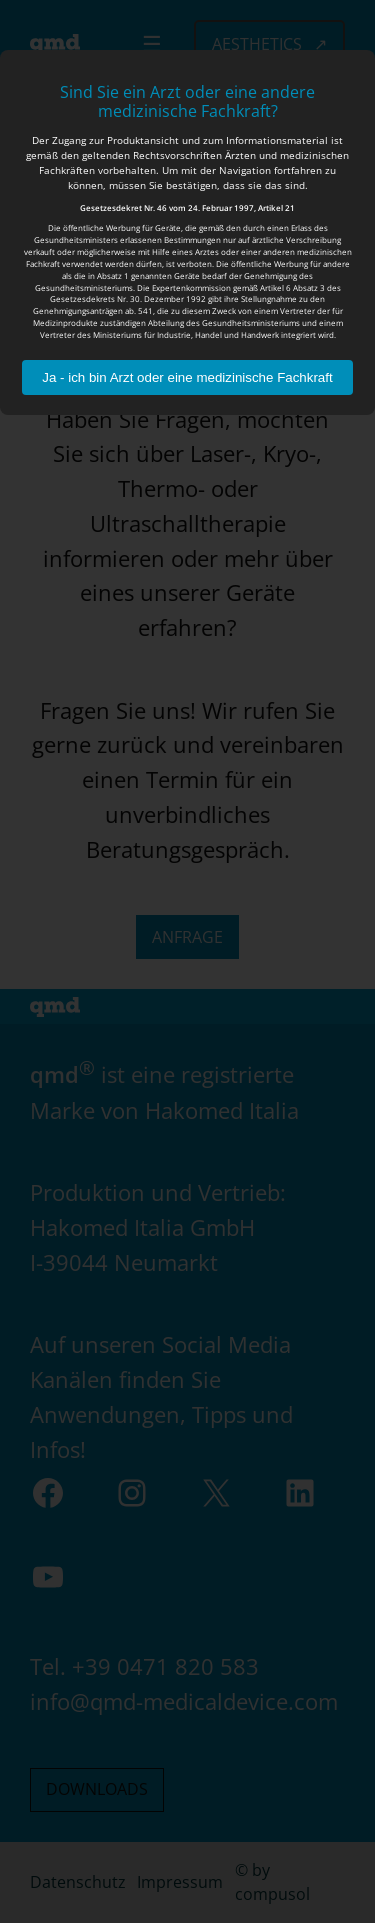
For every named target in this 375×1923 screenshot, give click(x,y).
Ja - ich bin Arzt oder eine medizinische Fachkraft (187, 377)
